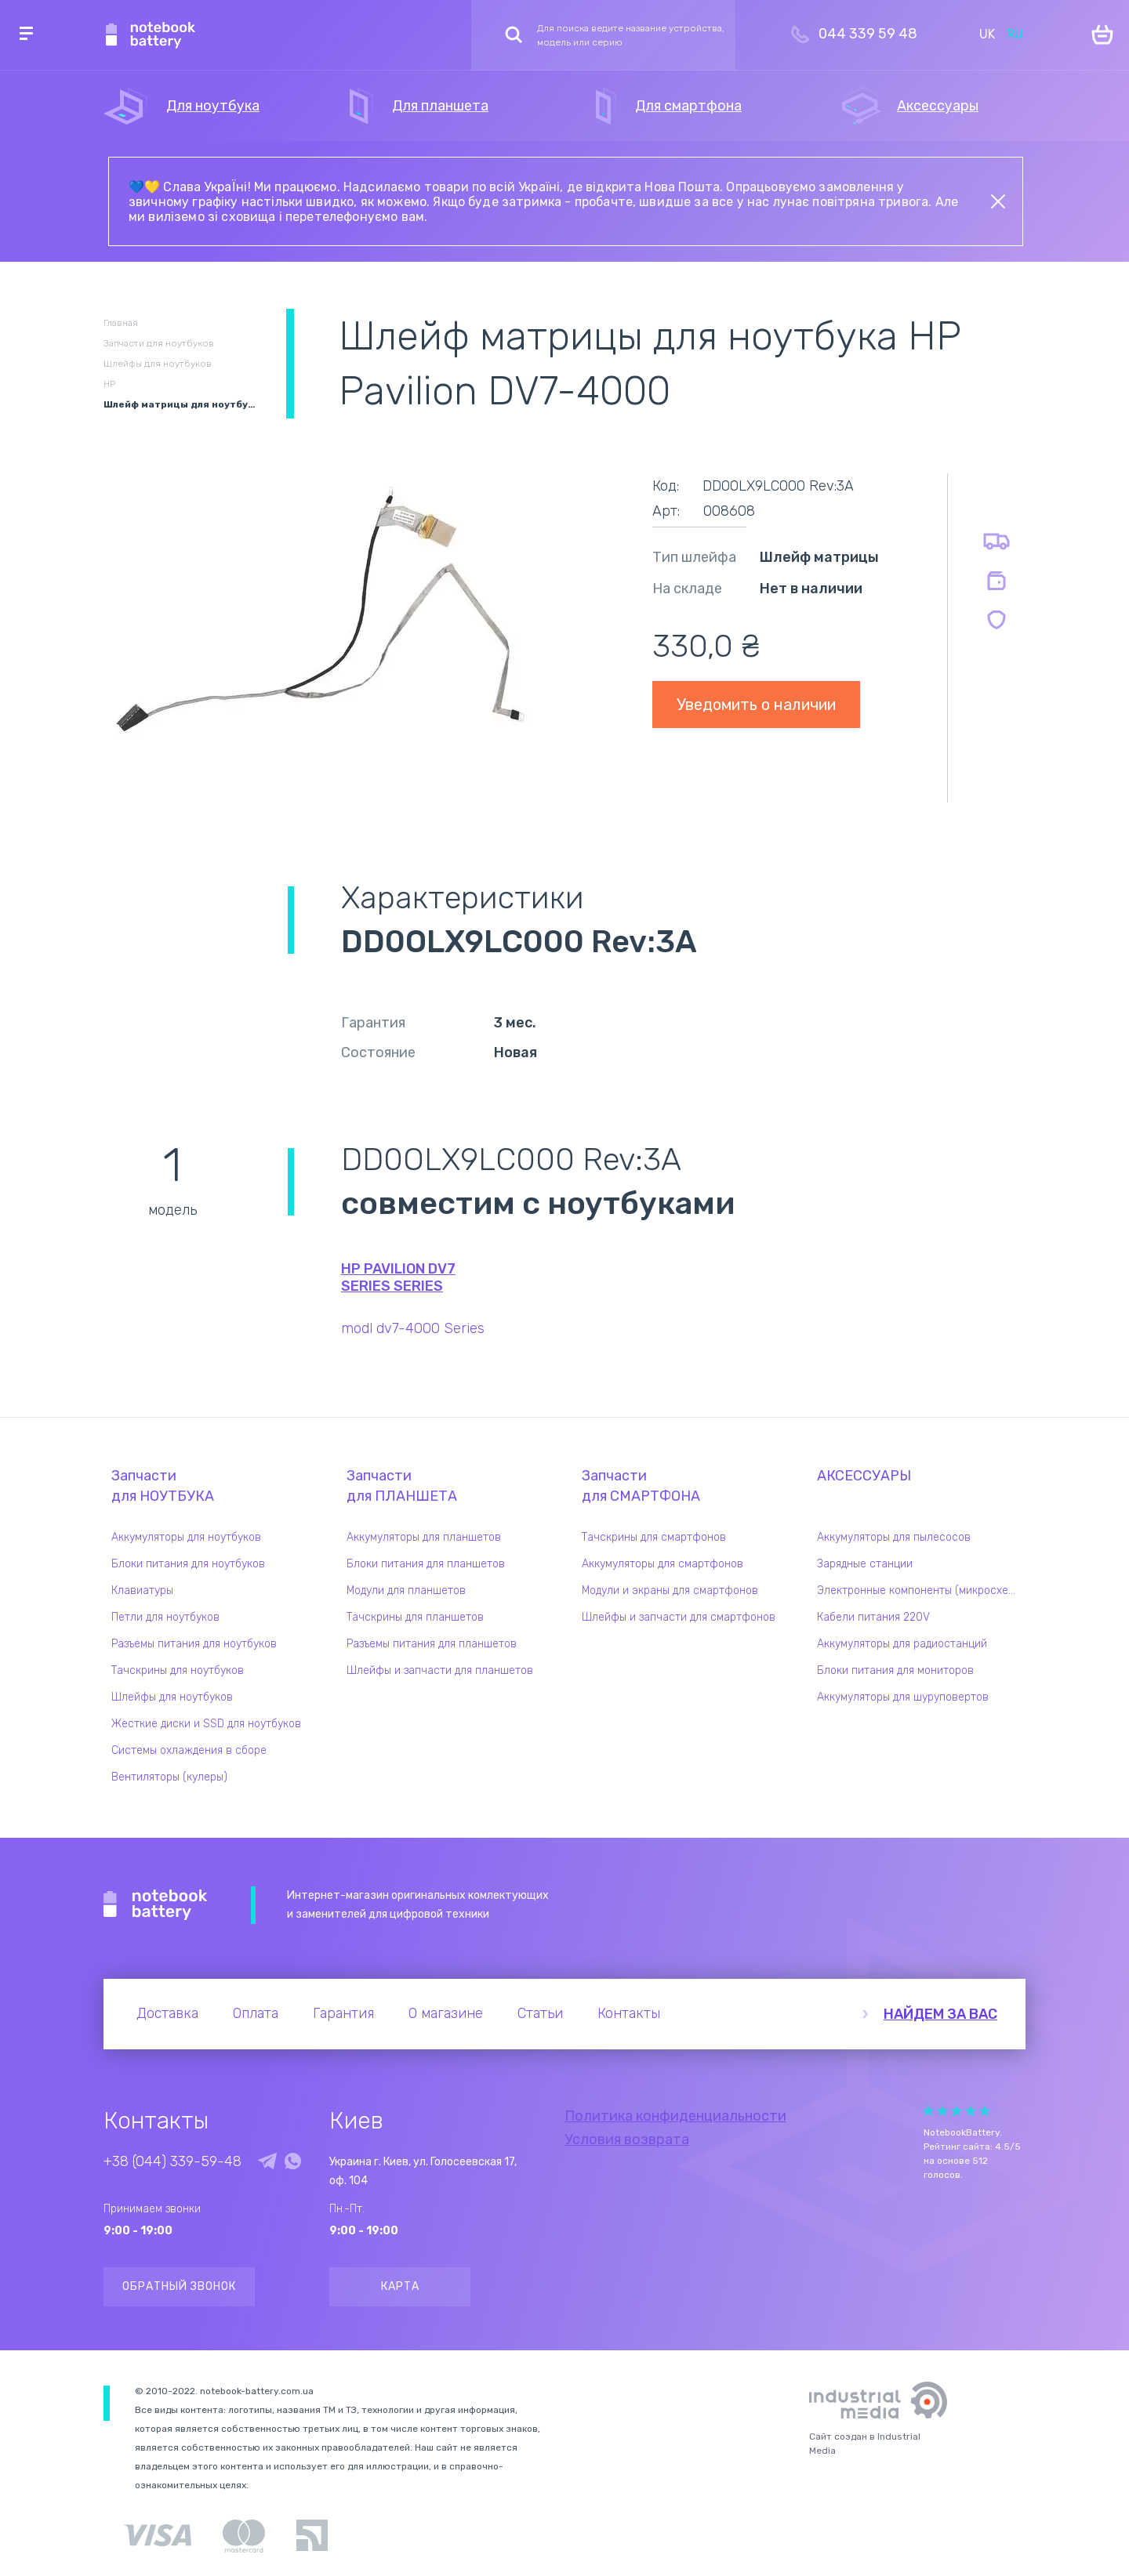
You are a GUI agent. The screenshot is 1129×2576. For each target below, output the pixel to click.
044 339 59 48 (868, 33)
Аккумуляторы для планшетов (424, 1537)
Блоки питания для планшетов (426, 1564)
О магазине (445, 2013)
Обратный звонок (179, 2286)
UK (987, 34)
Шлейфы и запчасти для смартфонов (678, 1617)
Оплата (255, 2013)
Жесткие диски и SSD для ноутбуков (206, 1723)
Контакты (628, 2013)
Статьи (540, 2013)
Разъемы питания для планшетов (432, 1643)
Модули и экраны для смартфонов (670, 1590)
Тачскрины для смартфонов (654, 1537)
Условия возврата (626, 2139)
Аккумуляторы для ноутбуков (186, 1537)
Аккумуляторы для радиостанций (902, 1643)
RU (1015, 34)
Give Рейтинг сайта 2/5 (942, 2111)
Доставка (167, 2013)
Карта (400, 2286)
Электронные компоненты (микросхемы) (921, 1590)
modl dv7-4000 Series (413, 1328)
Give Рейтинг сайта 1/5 (928, 2111)
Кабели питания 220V (873, 1617)
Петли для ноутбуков (165, 1617)
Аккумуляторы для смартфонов (662, 1564)
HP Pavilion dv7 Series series (398, 1277)
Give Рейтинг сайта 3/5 (956, 2111)
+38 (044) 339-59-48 (172, 2161)
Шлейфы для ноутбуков (172, 1697)
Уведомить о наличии (756, 704)
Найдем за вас (940, 2014)
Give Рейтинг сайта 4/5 (971, 2111)
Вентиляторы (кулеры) (169, 1777)
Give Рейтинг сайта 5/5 (985, 2111)
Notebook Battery (155, 1905)
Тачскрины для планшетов (415, 1617)
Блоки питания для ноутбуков (188, 1564)
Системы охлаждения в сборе (189, 1750)
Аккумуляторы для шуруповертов (903, 1697)
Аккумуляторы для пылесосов (894, 1537)
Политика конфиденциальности (675, 2116)
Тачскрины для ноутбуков (177, 1670)
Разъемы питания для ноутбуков (194, 1643)
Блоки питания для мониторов (895, 1670)
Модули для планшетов (406, 1590)
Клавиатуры (142, 1590)
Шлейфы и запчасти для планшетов (440, 1670)
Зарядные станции (865, 1564)
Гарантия (343, 2013)
